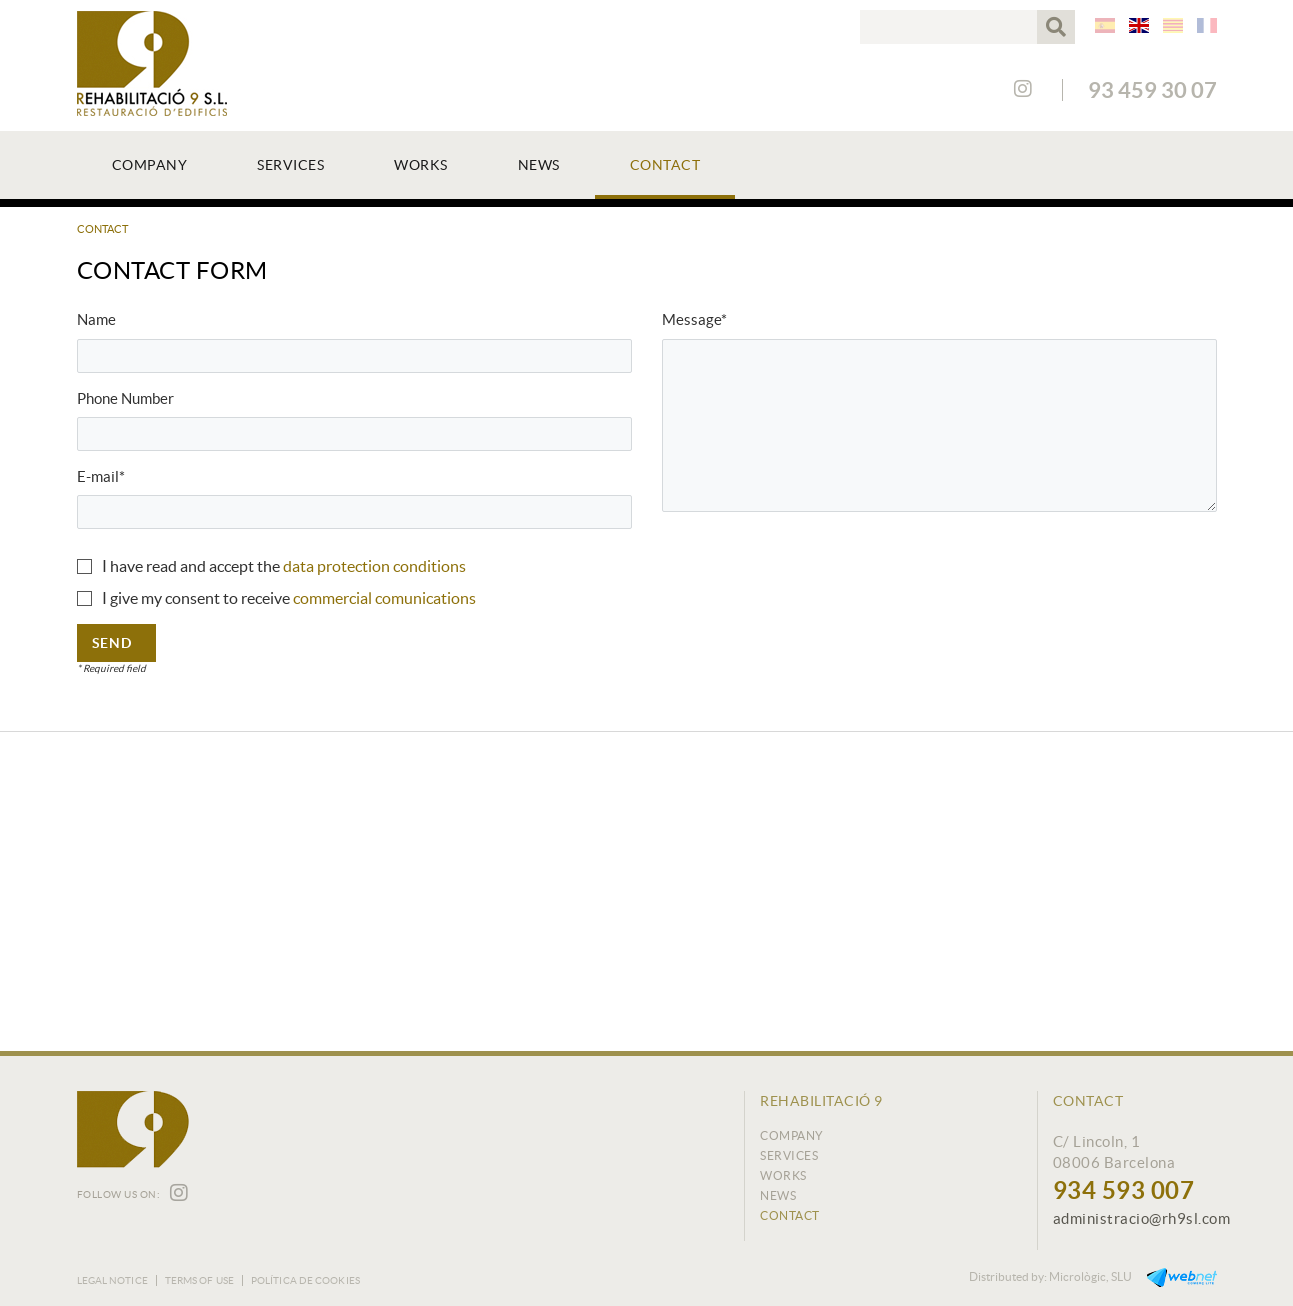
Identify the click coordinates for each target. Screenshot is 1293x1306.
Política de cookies (305, 1280)
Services (789, 1155)
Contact (790, 1215)
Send (112, 643)
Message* (694, 319)
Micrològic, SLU (1090, 1276)
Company (792, 1135)
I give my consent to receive (196, 598)
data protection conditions (374, 566)
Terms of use (199, 1280)
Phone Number (125, 398)
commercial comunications (384, 598)
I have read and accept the (191, 566)
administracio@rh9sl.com (1142, 1218)
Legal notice (112, 1280)
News (778, 1195)
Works (783, 1175)
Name (96, 319)
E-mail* (101, 476)
